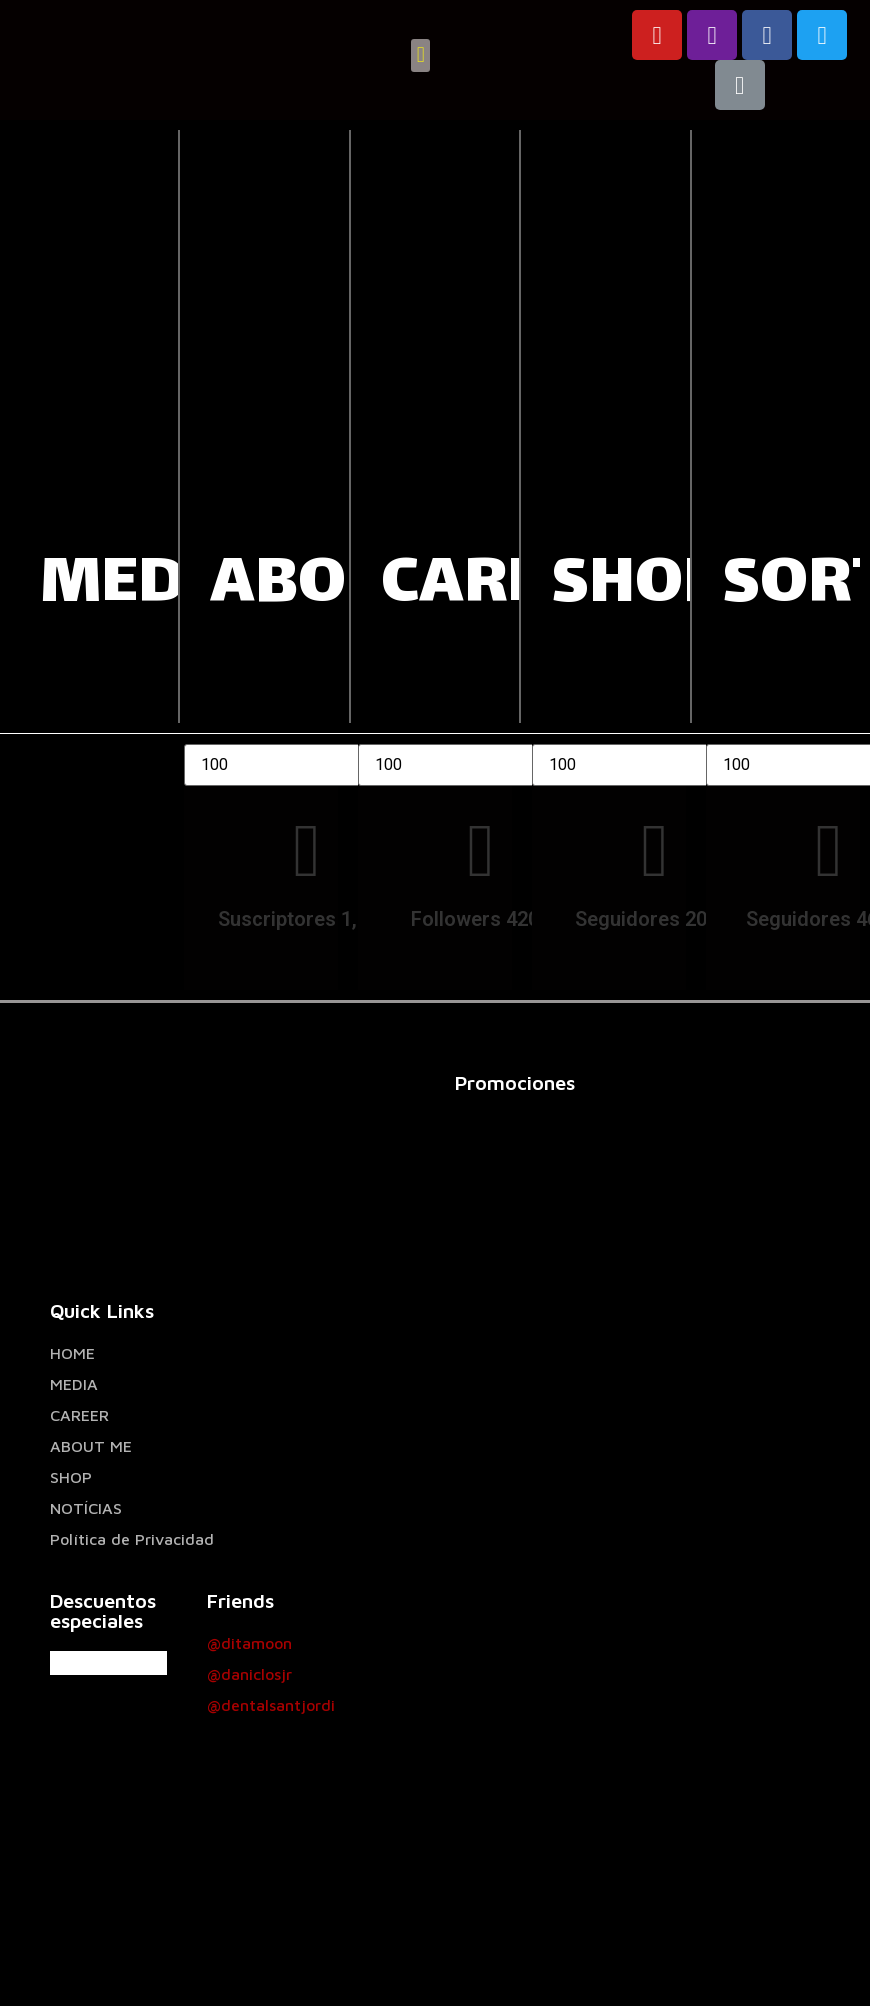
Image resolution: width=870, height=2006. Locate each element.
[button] (420, 55)
